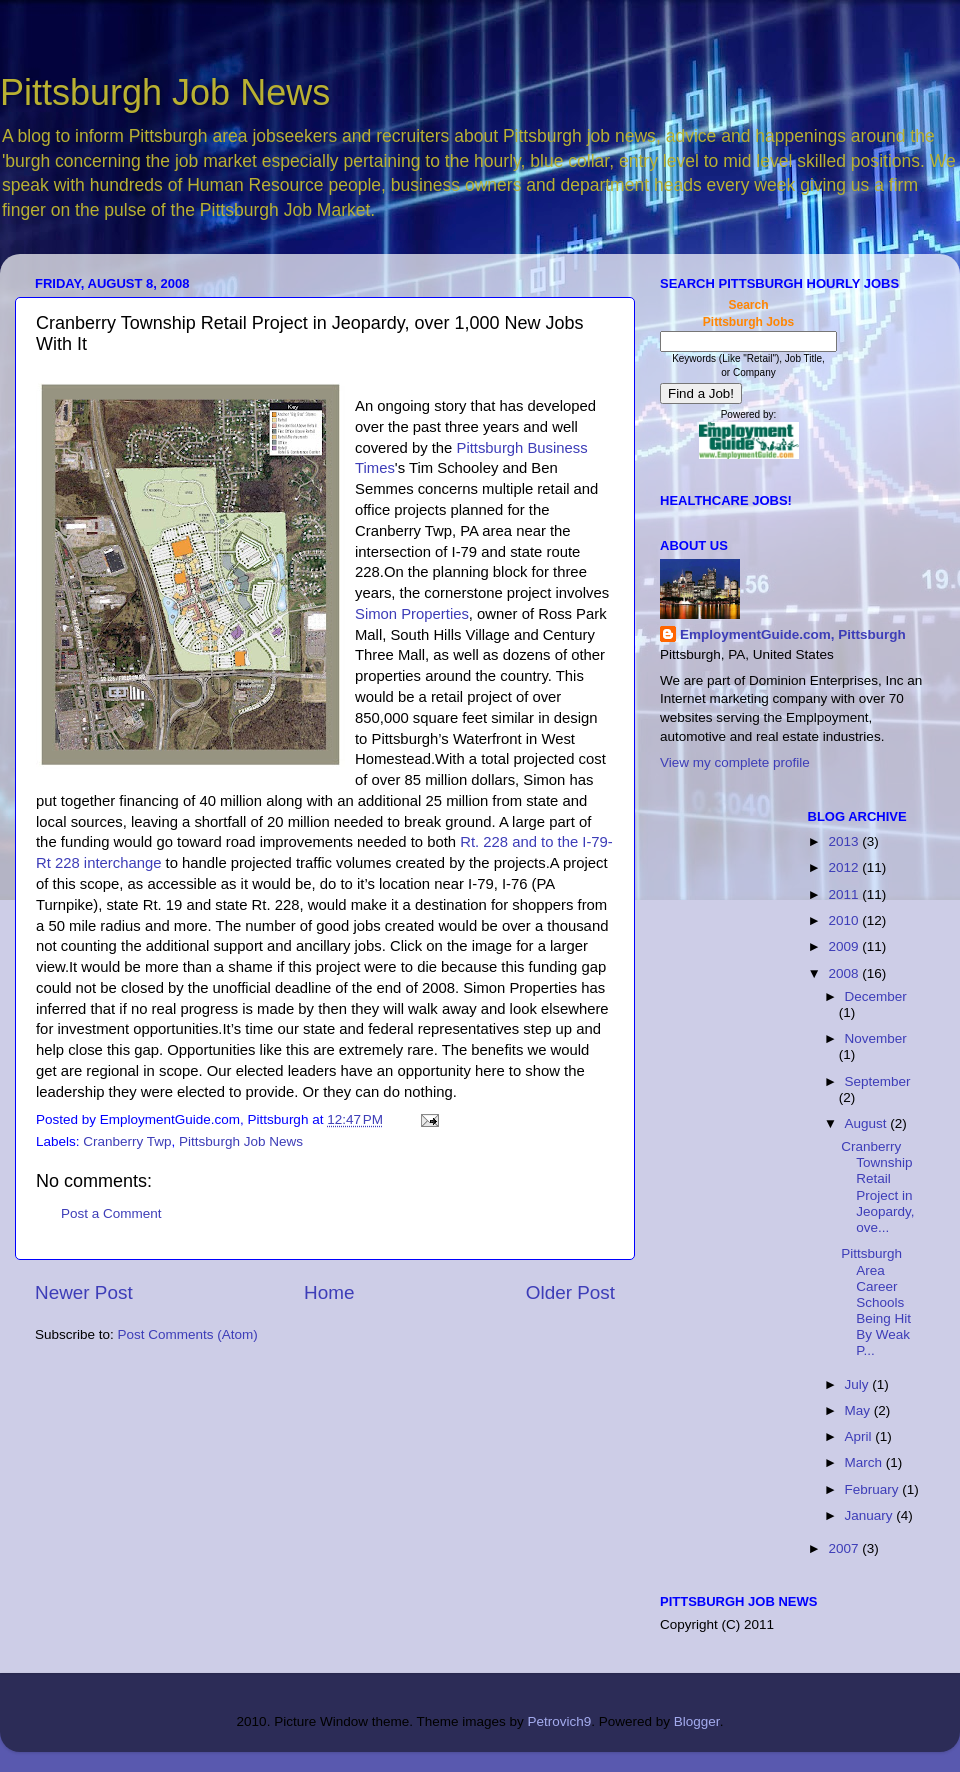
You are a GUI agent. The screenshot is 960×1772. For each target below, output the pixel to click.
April (860, 1436)
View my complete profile (735, 762)
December (876, 996)
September (878, 1081)
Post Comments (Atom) (188, 1334)
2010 (845, 920)
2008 (845, 973)
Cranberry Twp (127, 1141)
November (876, 1038)
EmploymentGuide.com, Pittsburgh (793, 634)
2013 (845, 841)
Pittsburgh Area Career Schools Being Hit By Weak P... (876, 1302)
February (874, 1489)
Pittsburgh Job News (165, 92)
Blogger (697, 1721)
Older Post (570, 1292)
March (865, 1462)
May (859, 1410)
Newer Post (84, 1292)
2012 (845, 867)
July (859, 1384)
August (868, 1123)
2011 (845, 894)
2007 (845, 1548)
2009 (845, 946)
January (871, 1515)
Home (329, 1292)
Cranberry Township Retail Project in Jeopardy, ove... (877, 1187)
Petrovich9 (559, 1721)
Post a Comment (111, 1213)
